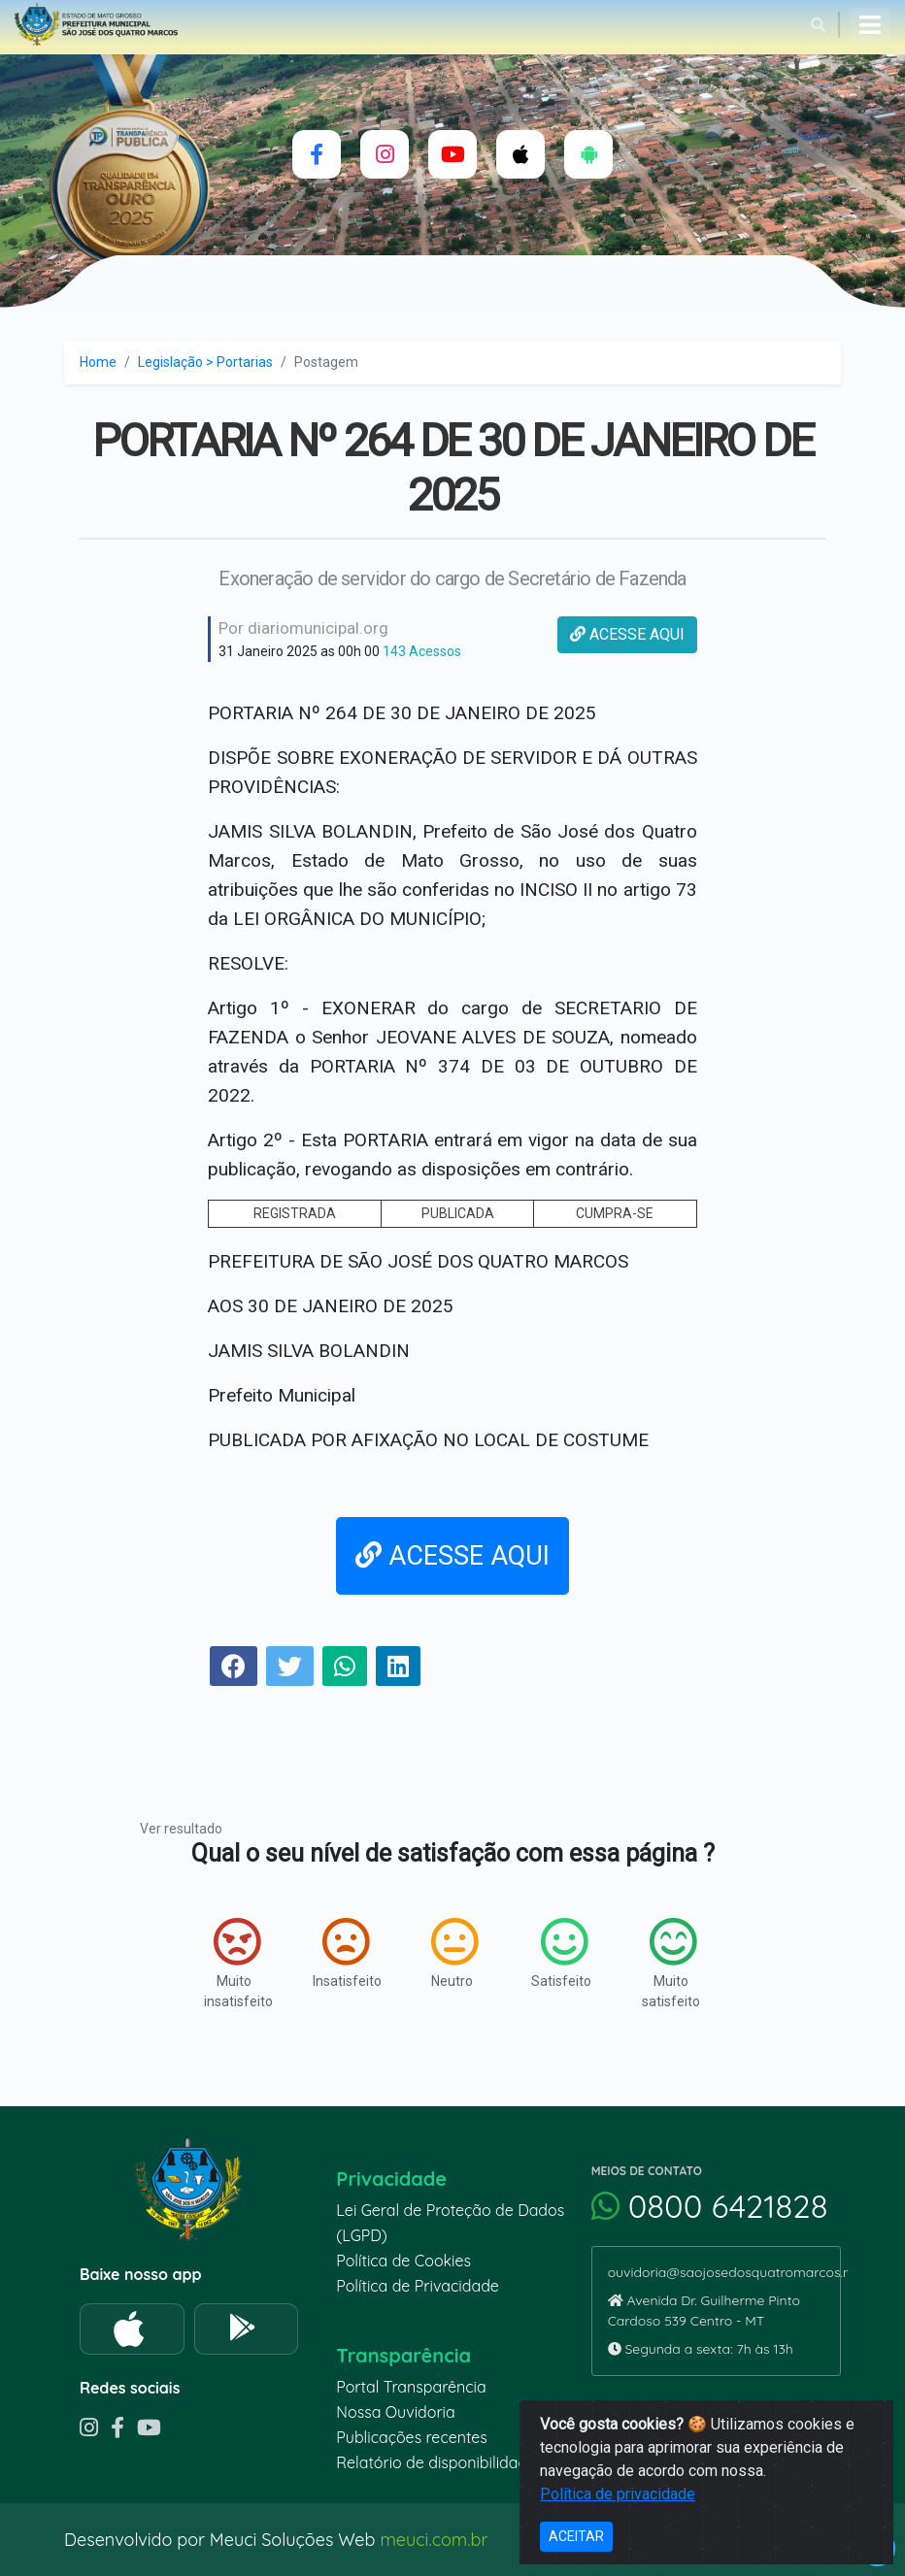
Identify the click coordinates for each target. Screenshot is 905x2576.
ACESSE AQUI (627, 634)
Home (98, 362)
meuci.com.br (433, 2539)
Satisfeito (561, 1953)
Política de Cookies (403, 2260)
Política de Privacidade (417, 2285)
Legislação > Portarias (205, 362)
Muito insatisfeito (238, 1963)
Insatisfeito (347, 1953)
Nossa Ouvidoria (395, 2412)
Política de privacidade (617, 2494)
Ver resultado (181, 1828)
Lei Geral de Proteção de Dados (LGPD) (450, 2222)
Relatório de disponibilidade (436, 2462)
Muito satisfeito (671, 1963)
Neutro (454, 1953)
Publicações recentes (411, 2437)
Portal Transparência (411, 2386)
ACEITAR (576, 2536)
